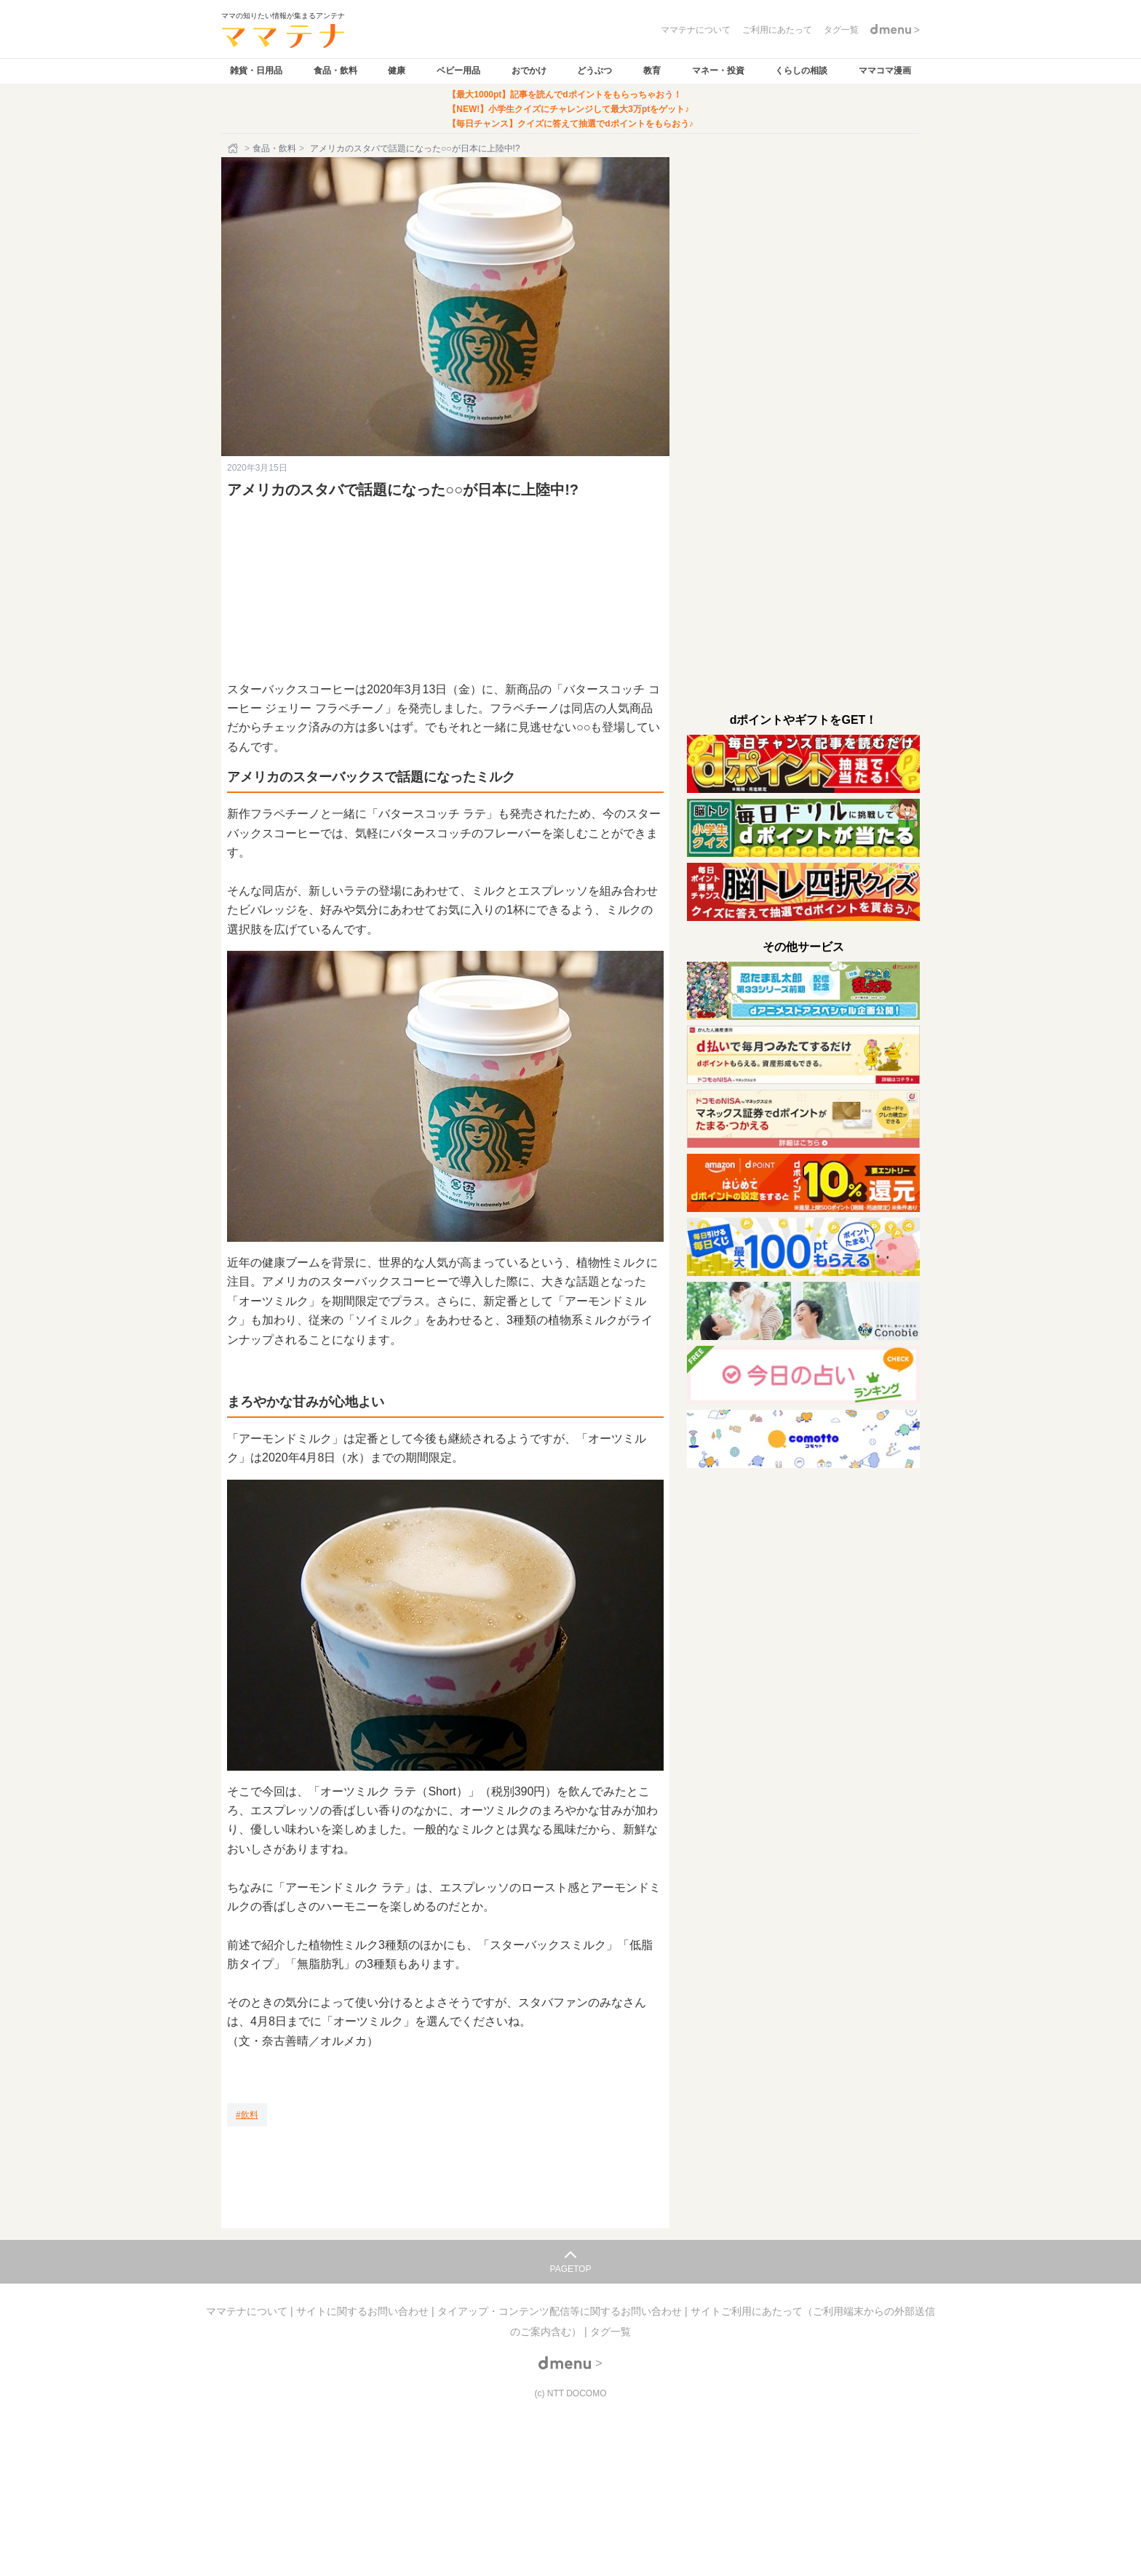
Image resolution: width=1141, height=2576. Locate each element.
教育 (652, 70)
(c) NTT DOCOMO (570, 2393)
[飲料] (247, 2114)
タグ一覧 (610, 2331)
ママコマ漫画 (885, 70)
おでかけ (529, 70)
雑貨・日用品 (256, 70)
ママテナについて (248, 2311)
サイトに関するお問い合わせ (364, 2311)
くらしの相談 (801, 70)
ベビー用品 (458, 70)
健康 (396, 70)
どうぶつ (594, 70)
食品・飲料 (335, 70)
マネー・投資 (718, 70)
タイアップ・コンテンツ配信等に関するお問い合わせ (561, 2311)
